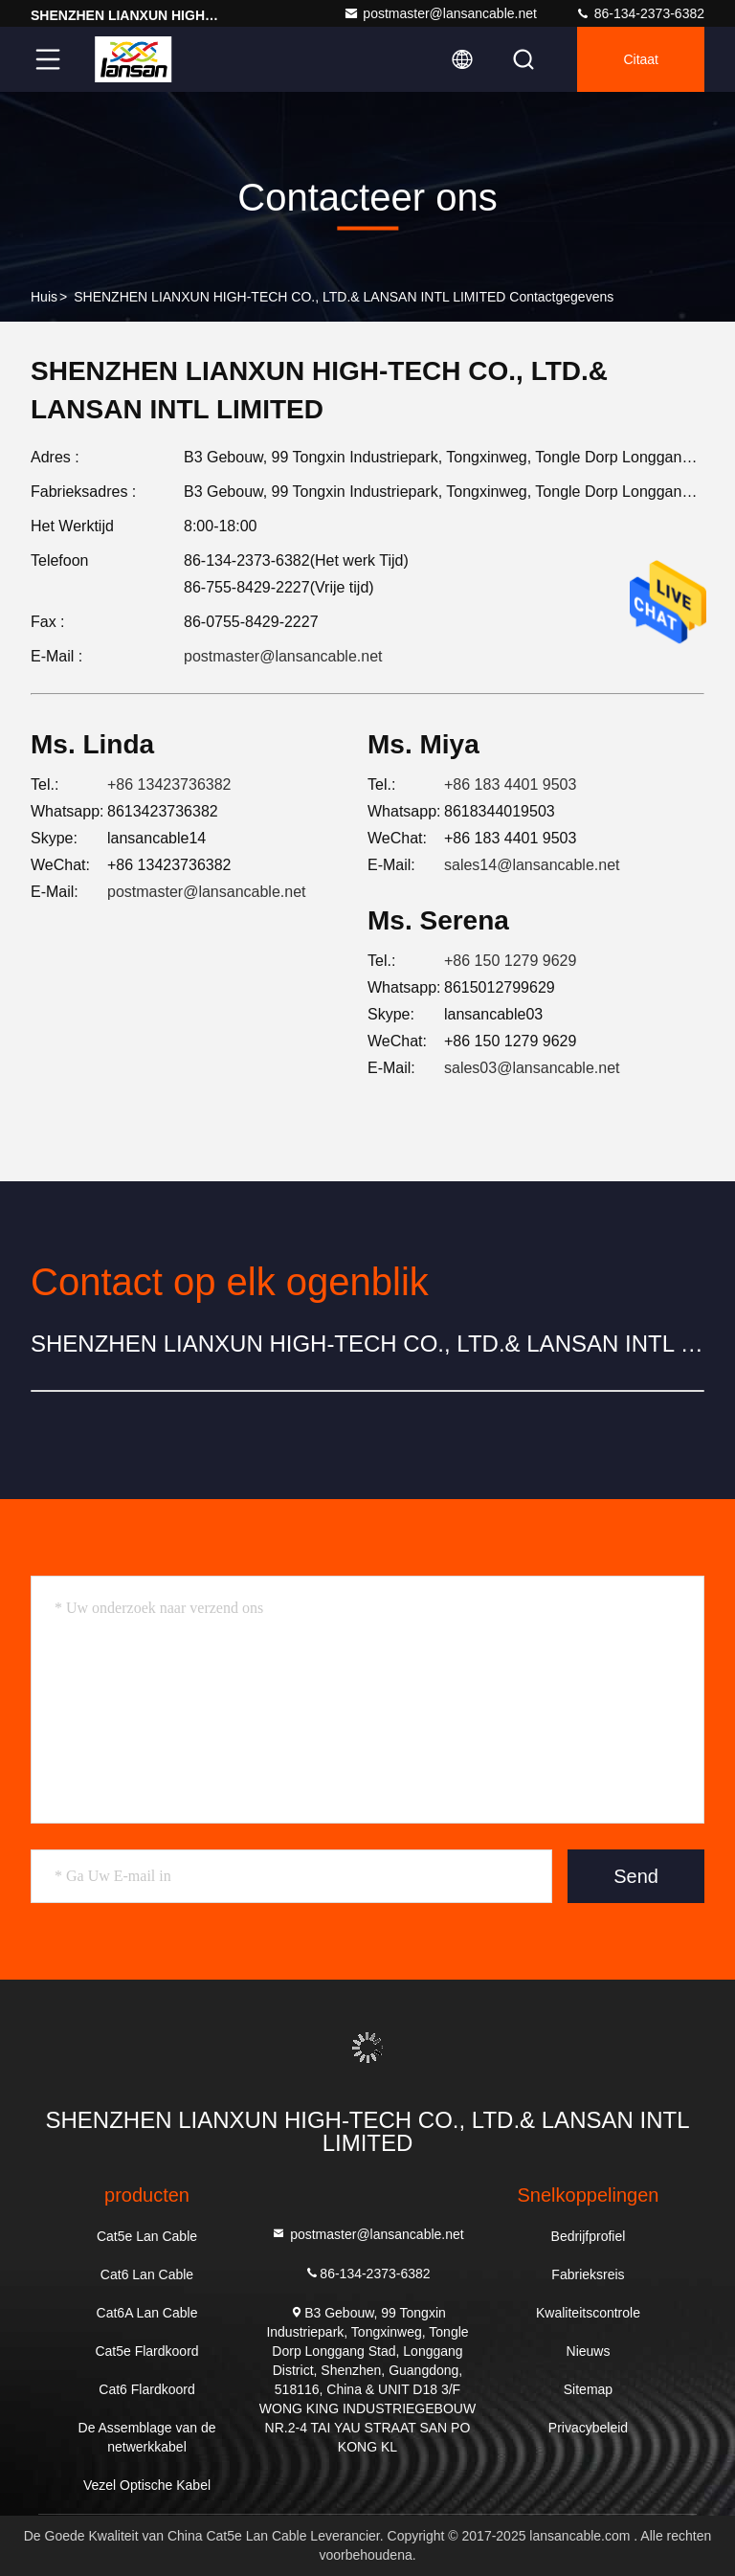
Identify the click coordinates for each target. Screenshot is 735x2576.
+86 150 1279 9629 (510, 960)
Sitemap (588, 2389)
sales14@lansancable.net (531, 865)
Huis (44, 296)
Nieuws (589, 2351)
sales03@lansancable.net (531, 1068)
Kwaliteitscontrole (588, 2312)
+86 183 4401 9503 (510, 784)
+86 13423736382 (169, 784)
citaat (640, 59)
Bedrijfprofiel (588, 2236)
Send (635, 1876)
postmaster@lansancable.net (440, 13)
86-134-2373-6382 (639, 13)
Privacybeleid (588, 2427)
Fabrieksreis (587, 2274)
